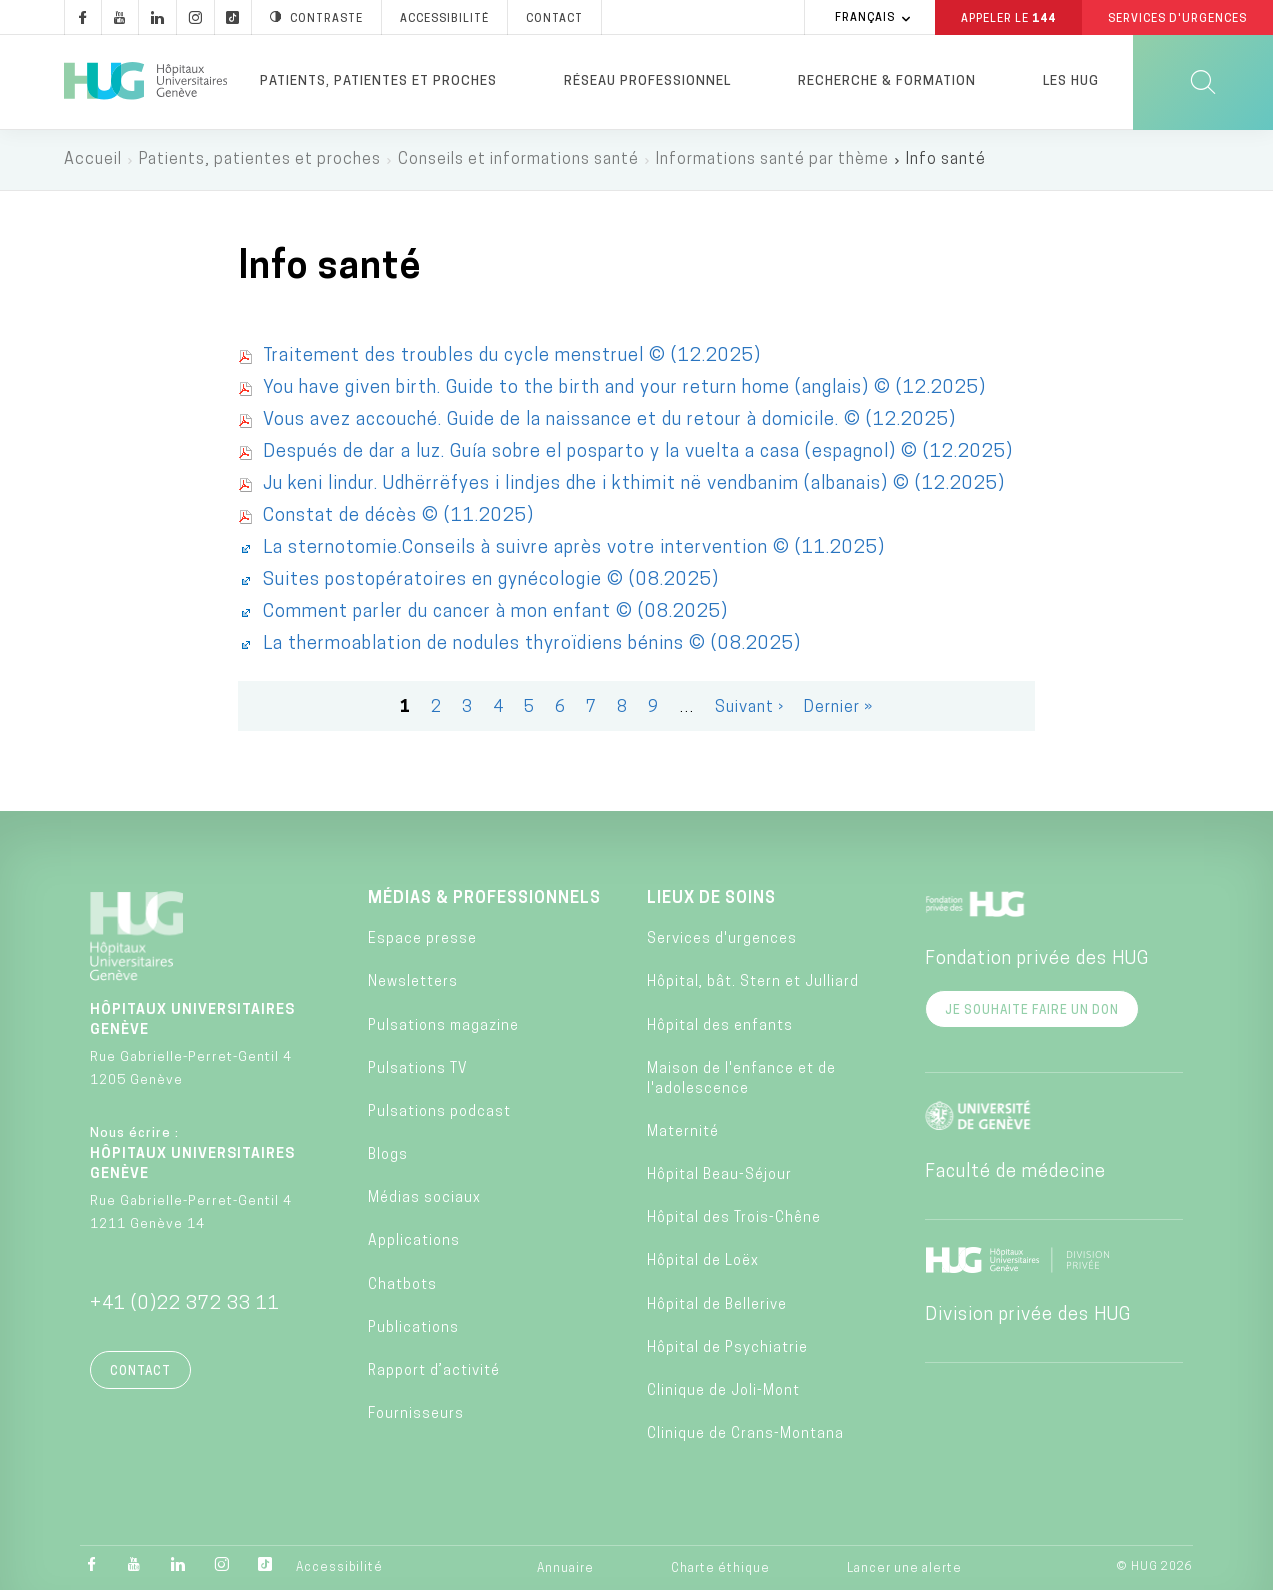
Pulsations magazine (443, 1026)
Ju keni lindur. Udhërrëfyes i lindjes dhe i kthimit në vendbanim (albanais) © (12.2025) (634, 484)
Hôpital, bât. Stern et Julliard (753, 982)
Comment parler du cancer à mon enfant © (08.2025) (495, 612)
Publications (413, 1328)
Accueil (93, 160)
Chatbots (402, 1285)
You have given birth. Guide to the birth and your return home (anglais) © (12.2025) (624, 388)
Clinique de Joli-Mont (723, 1391)
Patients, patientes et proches (378, 81)
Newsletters (413, 982)
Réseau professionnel (647, 81)
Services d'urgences (722, 939)
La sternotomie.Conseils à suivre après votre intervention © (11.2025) (574, 548)
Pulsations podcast (439, 1112)
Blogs (388, 1155)
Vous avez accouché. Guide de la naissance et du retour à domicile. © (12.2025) (609, 420)
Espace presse (422, 939)
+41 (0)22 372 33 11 (185, 1304)
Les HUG (1071, 81)
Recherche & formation (887, 81)
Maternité (683, 1132)
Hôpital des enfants (720, 1026)
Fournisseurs (416, 1414)
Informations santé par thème (772, 160)
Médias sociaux (424, 1198)
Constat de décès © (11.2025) (398, 516)
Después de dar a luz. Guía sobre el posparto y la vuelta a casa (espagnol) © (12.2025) (638, 452)
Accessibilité (339, 1568)
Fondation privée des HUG (1037, 959)
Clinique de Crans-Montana (745, 1434)
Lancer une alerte (904, 1569)
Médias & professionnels (484, 899)
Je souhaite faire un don (1032, 1011)
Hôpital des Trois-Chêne (734, 1218)
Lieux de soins (711, 899)
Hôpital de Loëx (703, 1262)
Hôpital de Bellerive (717, 1305)
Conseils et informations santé (518, 160)
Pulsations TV (418, 1069)
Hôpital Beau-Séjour (719, 1175)
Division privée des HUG (1028, 1315)
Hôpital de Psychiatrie (727, 1348)
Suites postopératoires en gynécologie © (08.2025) (491, 580)
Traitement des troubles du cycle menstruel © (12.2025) (512, 356)
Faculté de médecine (1015, 1172)
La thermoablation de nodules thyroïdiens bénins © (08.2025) (532, 644)
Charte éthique (720, 1569)
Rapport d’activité (434, 1371)
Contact (140, 1372)
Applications (414, 1242)
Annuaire (565, 1569)
